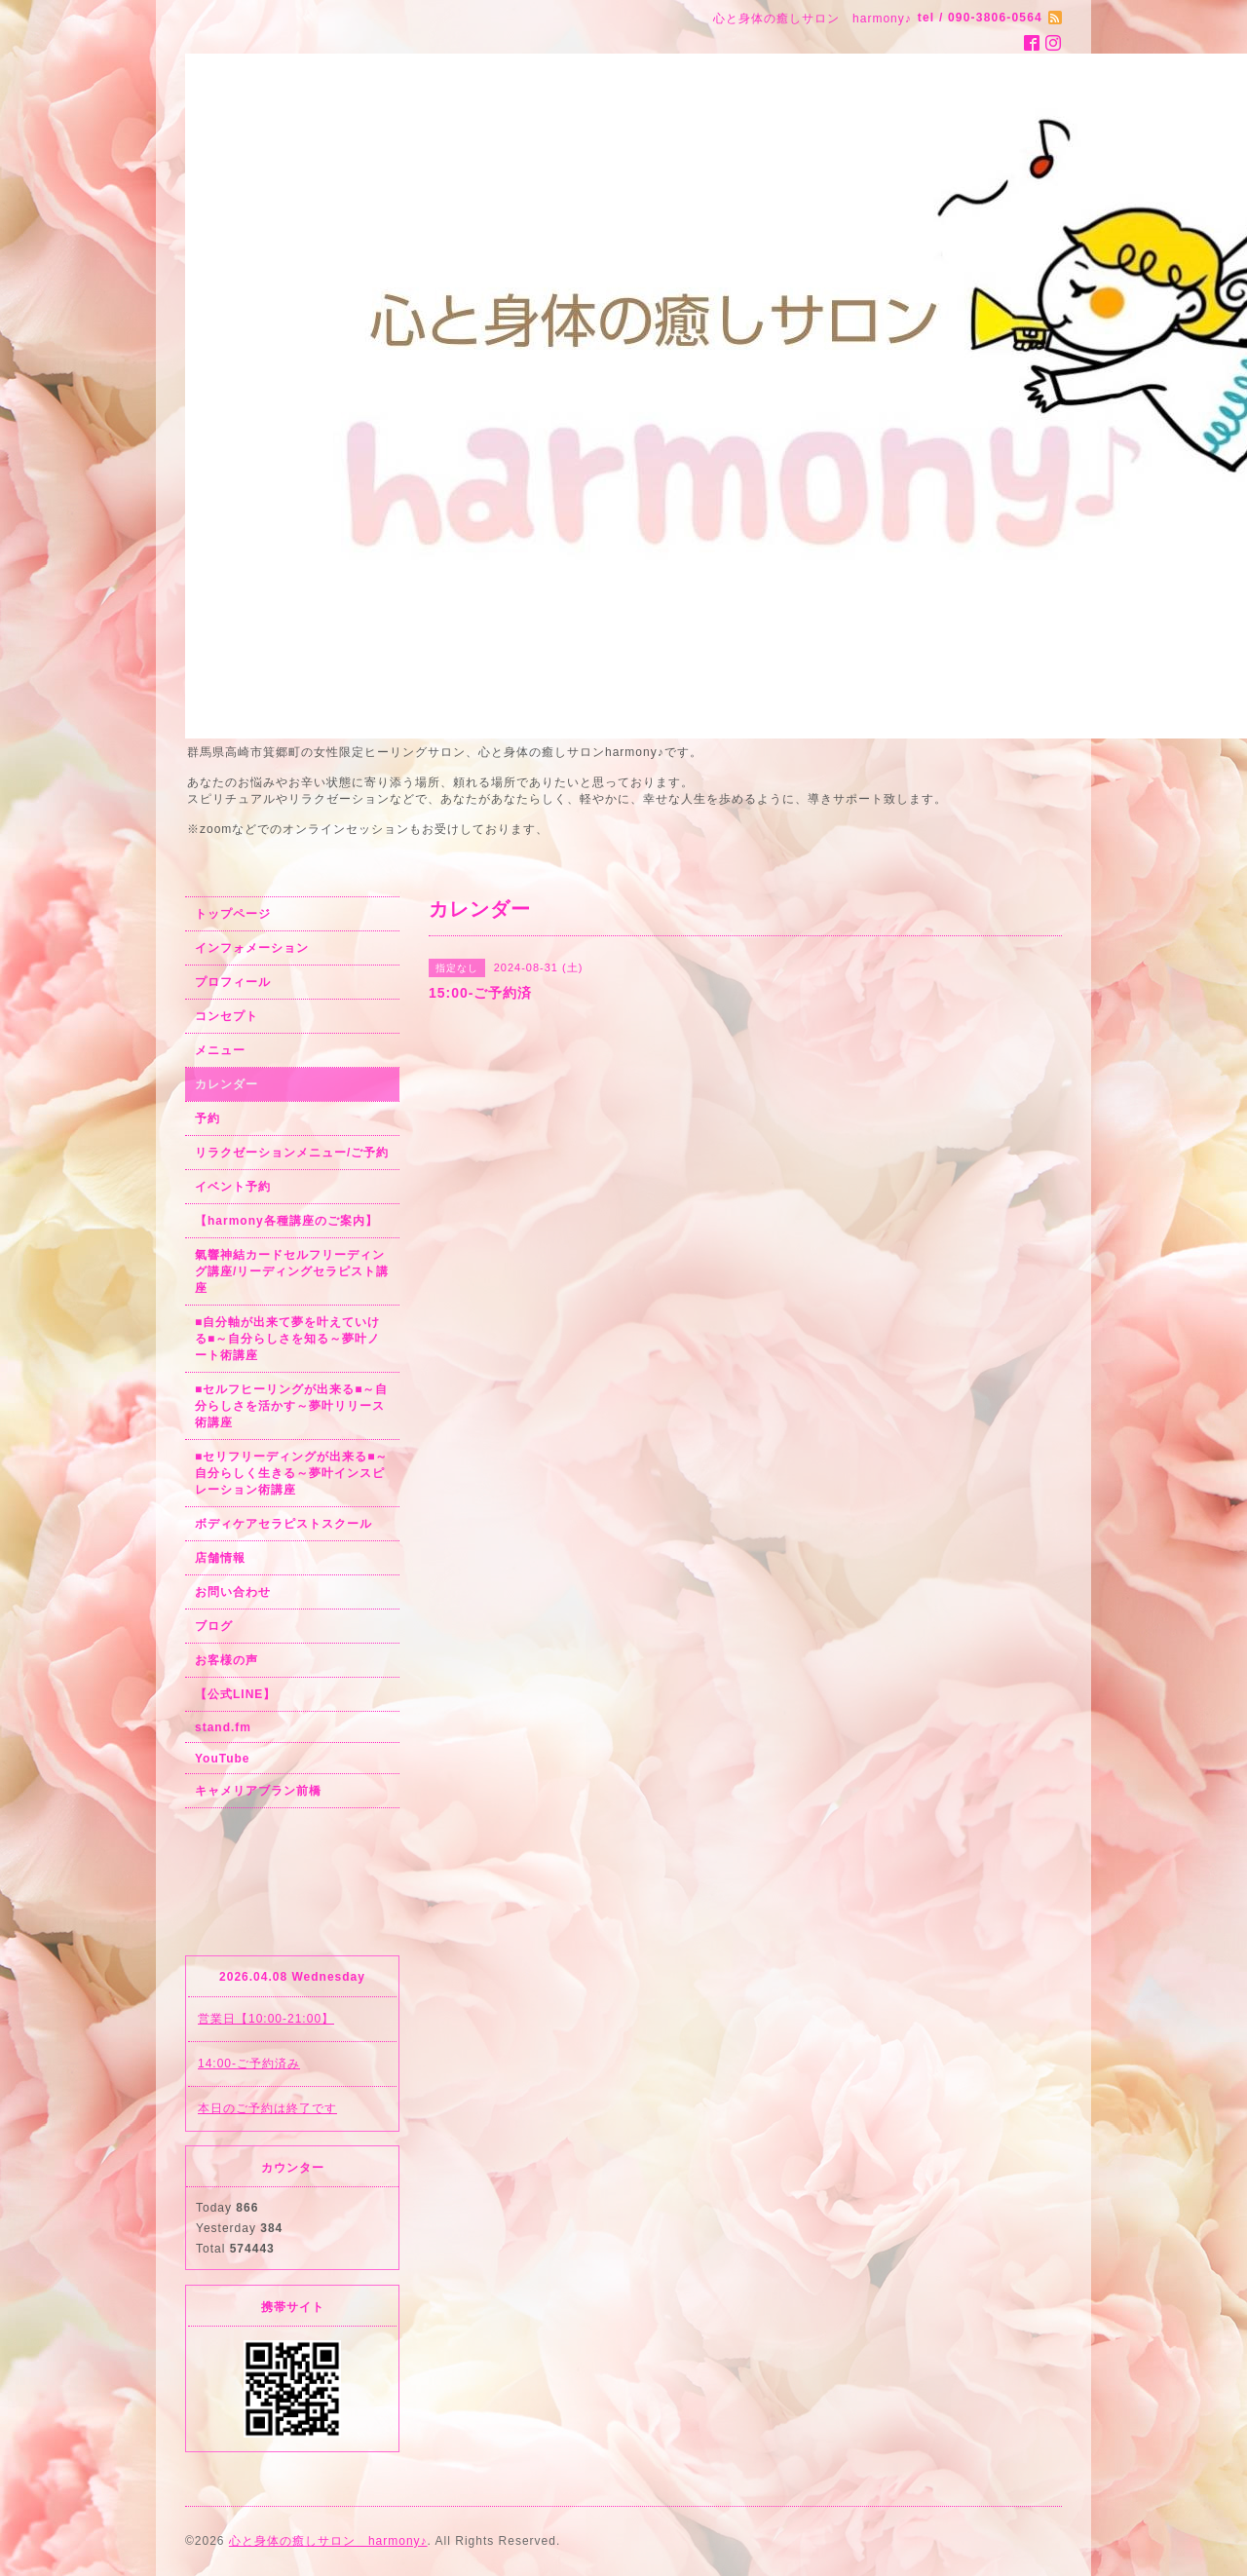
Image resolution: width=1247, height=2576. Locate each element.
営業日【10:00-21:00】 (266, 2019)
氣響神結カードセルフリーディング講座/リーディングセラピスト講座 (292, 1271)
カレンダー (226, 1084)
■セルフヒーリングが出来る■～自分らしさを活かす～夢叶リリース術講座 (292, 1406)
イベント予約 (233, 1186)
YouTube (222, 1758)
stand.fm (223, 1727)
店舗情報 (220, 1558)
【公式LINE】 (235, 1694)
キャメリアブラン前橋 (258, 1791)
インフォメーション (252, 948)
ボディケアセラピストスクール (283, 1524)
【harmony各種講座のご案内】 (286, 1221)
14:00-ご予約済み (249, 2063)
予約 (207, 1118)
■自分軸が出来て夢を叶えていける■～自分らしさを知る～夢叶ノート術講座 (287, 1338)
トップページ (233, 914)
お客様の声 (226, 1660)
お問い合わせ (233, 1592)
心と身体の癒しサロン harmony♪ (328, 2541)
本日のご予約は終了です (267, 2108)
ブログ (214, 1626)
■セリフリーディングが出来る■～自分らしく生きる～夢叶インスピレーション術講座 (292, 1473)
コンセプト (226, 1016)
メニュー (220, 1050)
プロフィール (233, 982)
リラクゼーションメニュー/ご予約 (292, 1152)
